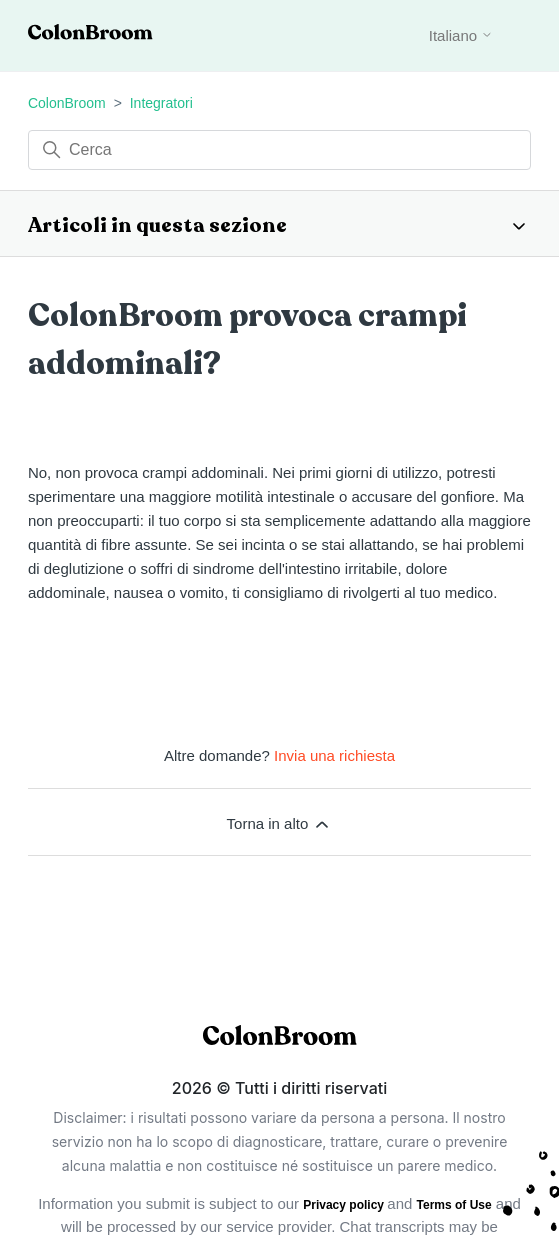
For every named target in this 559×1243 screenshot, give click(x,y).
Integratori (161, 103)
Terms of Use (454, 1205)
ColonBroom (67, 103)
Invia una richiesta (334, 755)
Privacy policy (345, 1205)
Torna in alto (280, 824)
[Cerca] (279, 150)
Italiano (461, 35)
